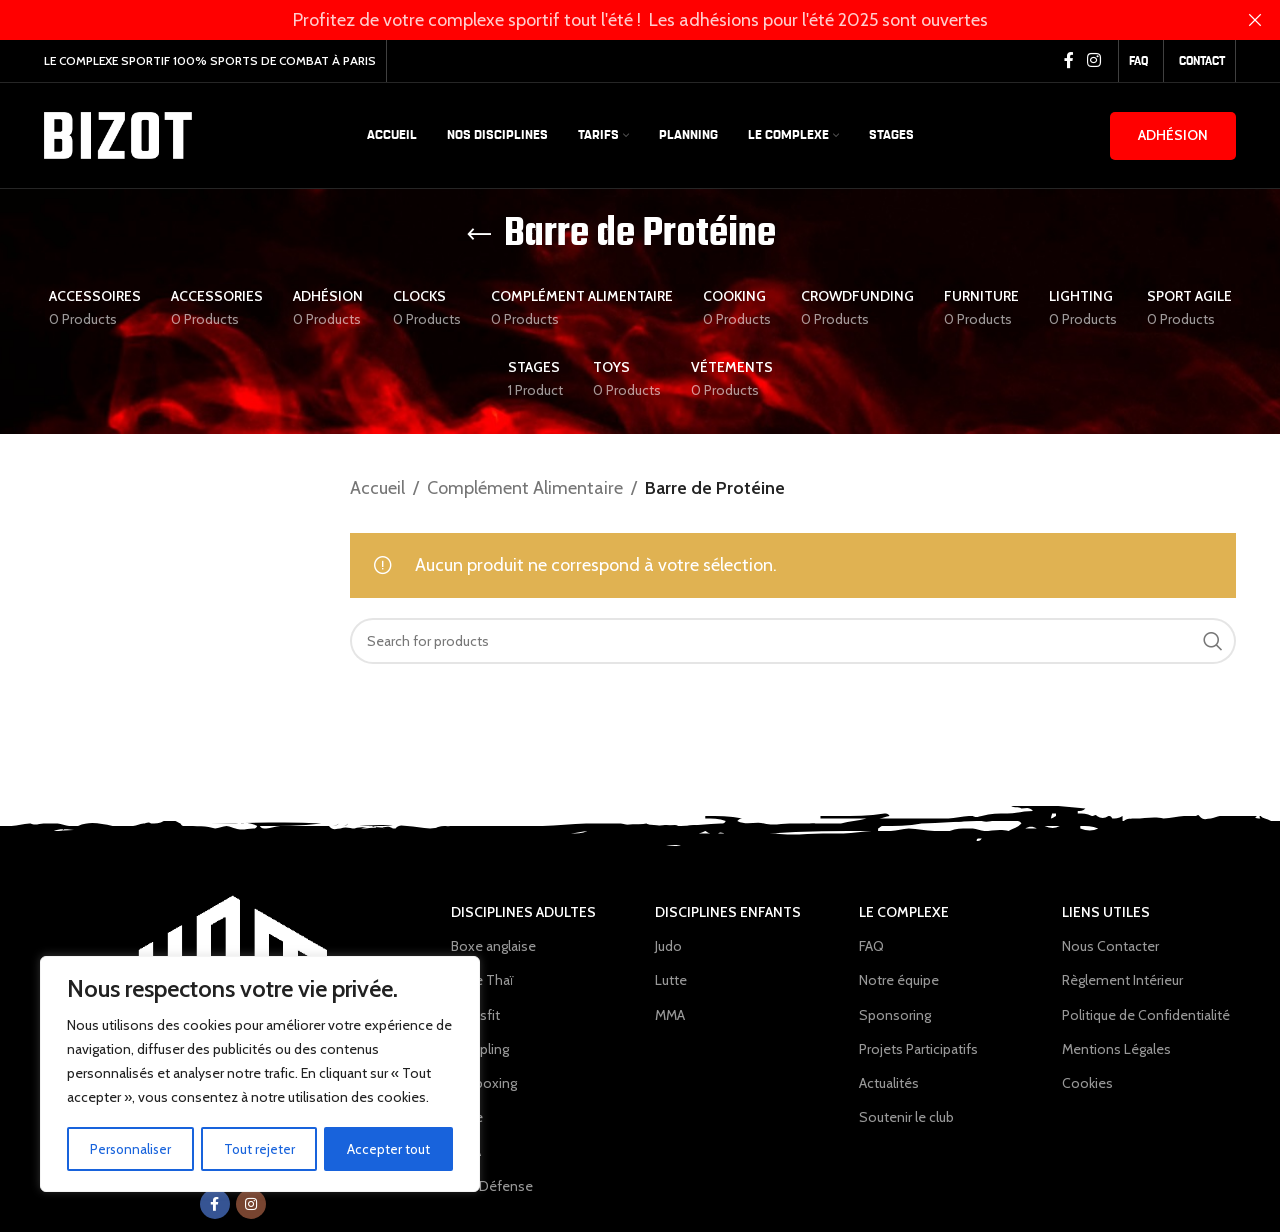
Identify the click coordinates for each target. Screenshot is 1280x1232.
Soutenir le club (906, 1117)
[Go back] (479, 235)
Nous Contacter (1110, 946)
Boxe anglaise (493, 946)
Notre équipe (899, 980)
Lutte (467, 1117)
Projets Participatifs (918, 1049)
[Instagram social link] (1094, 60)
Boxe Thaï (482, 980)
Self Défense (492, 1186)
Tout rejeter (260, 1149)
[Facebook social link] (1068, 60)
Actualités (889, 1083)
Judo (668, 946)
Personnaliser (131, 1149)
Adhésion (1173, 135)
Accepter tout (389, 1149)
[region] (260, 1075)
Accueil (377, 488)
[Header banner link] (610, 20)
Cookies (1087, 1083)
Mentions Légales (1116, 1049)
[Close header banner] (1255, 20)
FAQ (871, 946)
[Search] (793, 641)
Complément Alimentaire (525, 488)
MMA (466, 1151)
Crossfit (475, 1015)
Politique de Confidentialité (1146, 1015)
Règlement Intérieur (1122, 980)
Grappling (480, 1049)
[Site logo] (118, 134)
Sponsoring (895, 1015)
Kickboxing (484, 1083)
